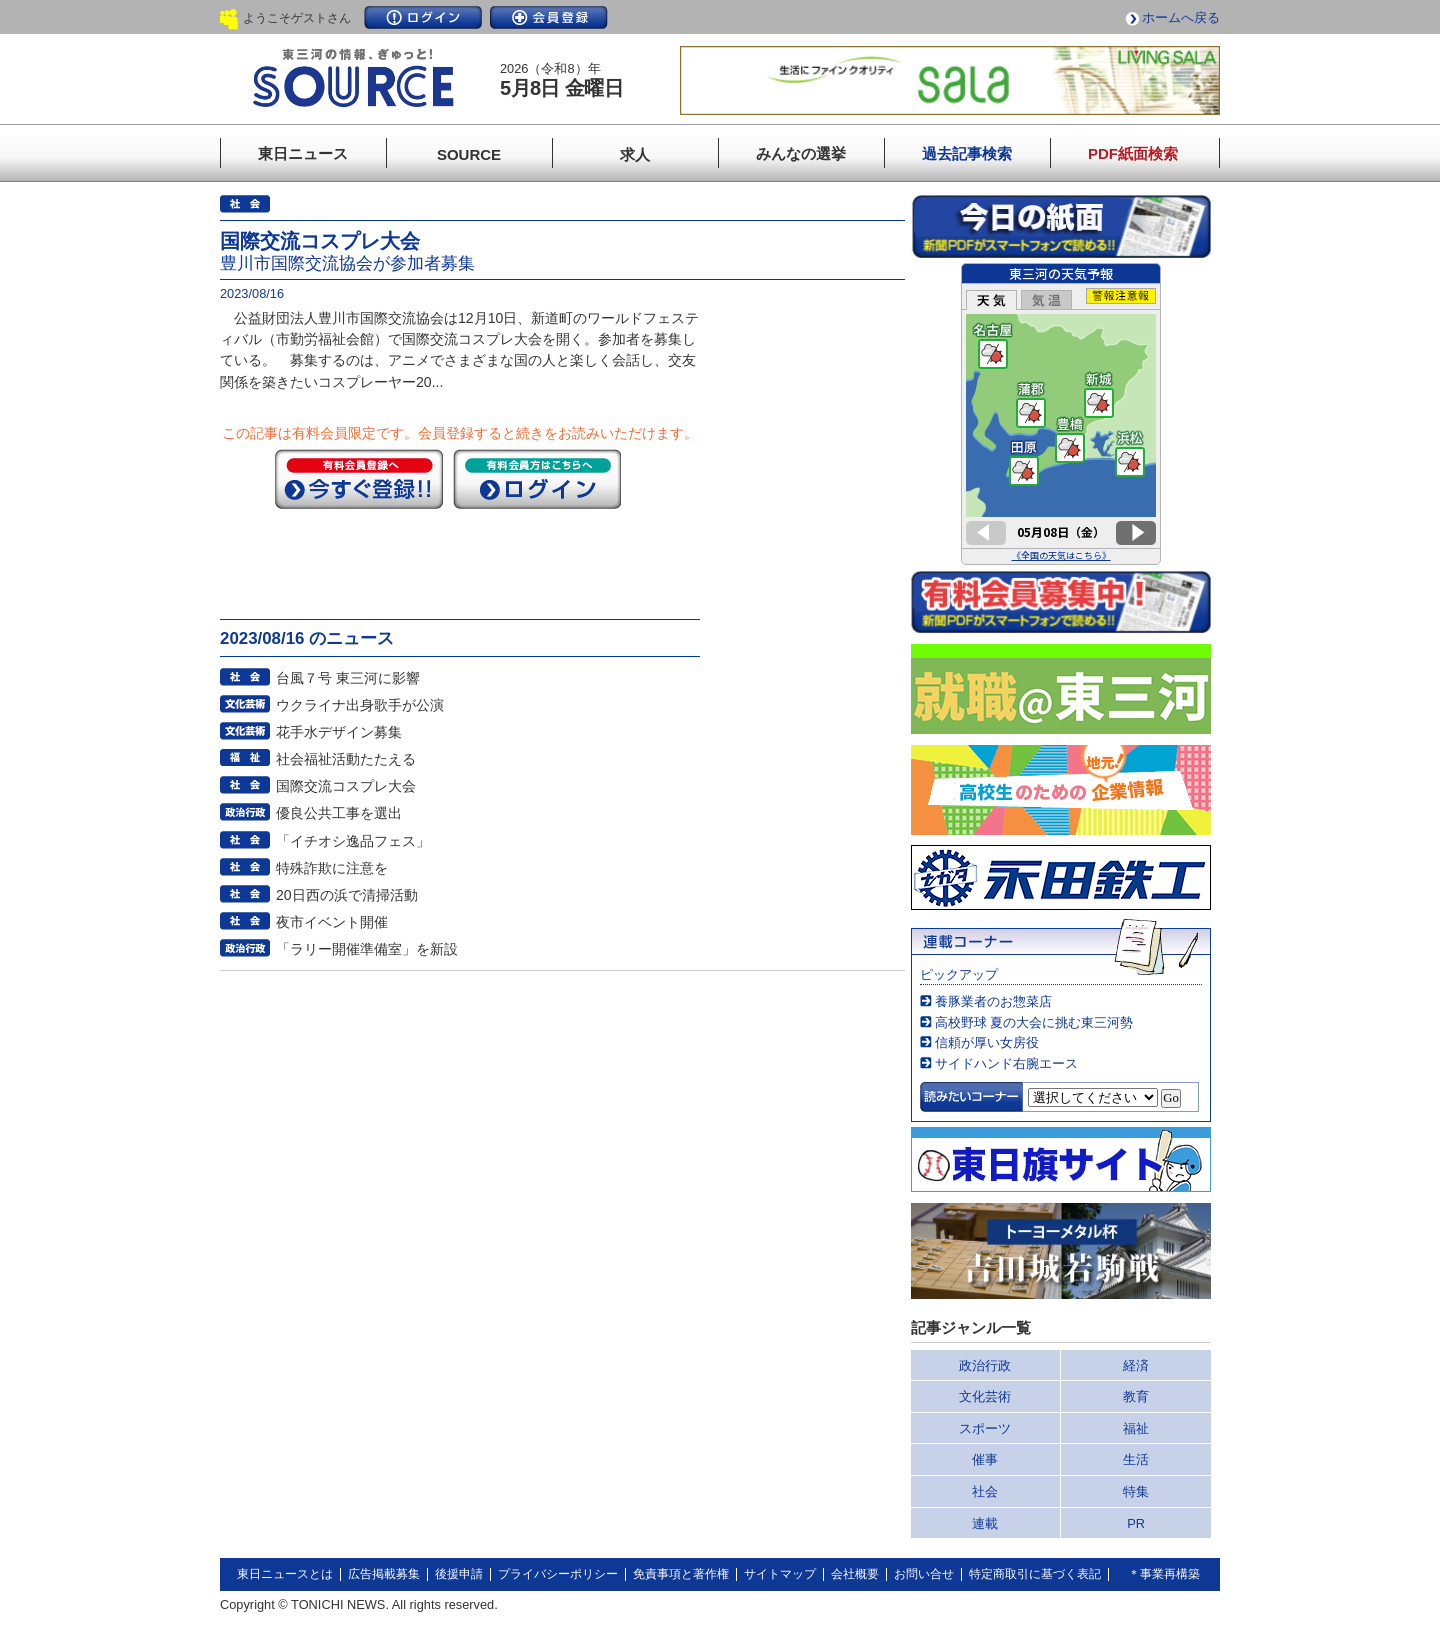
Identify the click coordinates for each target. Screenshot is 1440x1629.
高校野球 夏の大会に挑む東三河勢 (1034, 1022)
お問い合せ (924, 1574)
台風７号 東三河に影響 (348, 678)
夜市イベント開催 (332, 922)
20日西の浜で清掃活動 (347, 895)
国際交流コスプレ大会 (346, 786)
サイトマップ (780, 1574)
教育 (1136, 1396)
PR (1136, 1523)
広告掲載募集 (384, 1574)
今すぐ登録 (359, 479)
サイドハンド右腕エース (1006, 1063)
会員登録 (549, 17)
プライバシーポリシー (558, 1574)
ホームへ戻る (1181, 17)
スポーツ (985, 1428)
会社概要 (855, 1574)
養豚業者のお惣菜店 (993, 1001)
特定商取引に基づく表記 (1035, 1574)
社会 (985, 1491)
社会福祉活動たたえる (346, 759)
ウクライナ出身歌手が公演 (360, 705)
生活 (1136, 1459)
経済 (1136, 1365)
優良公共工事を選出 (339, 813)
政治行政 (985, 1365)
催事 (985, 1459)
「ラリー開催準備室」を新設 (367, 949)
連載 (985, 1523)
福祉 (1136, 1428)
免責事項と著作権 (681, 1574)
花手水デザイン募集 (339, 732)
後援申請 (459, 1574)
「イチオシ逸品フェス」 (353, 841)
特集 (1136, 1491)
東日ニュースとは (285, 1574)
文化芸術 (985, 1396)
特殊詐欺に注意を (332, 868)
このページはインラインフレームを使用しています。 (1061, 414)
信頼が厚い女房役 (987, 1042)
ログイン (423, 17)
